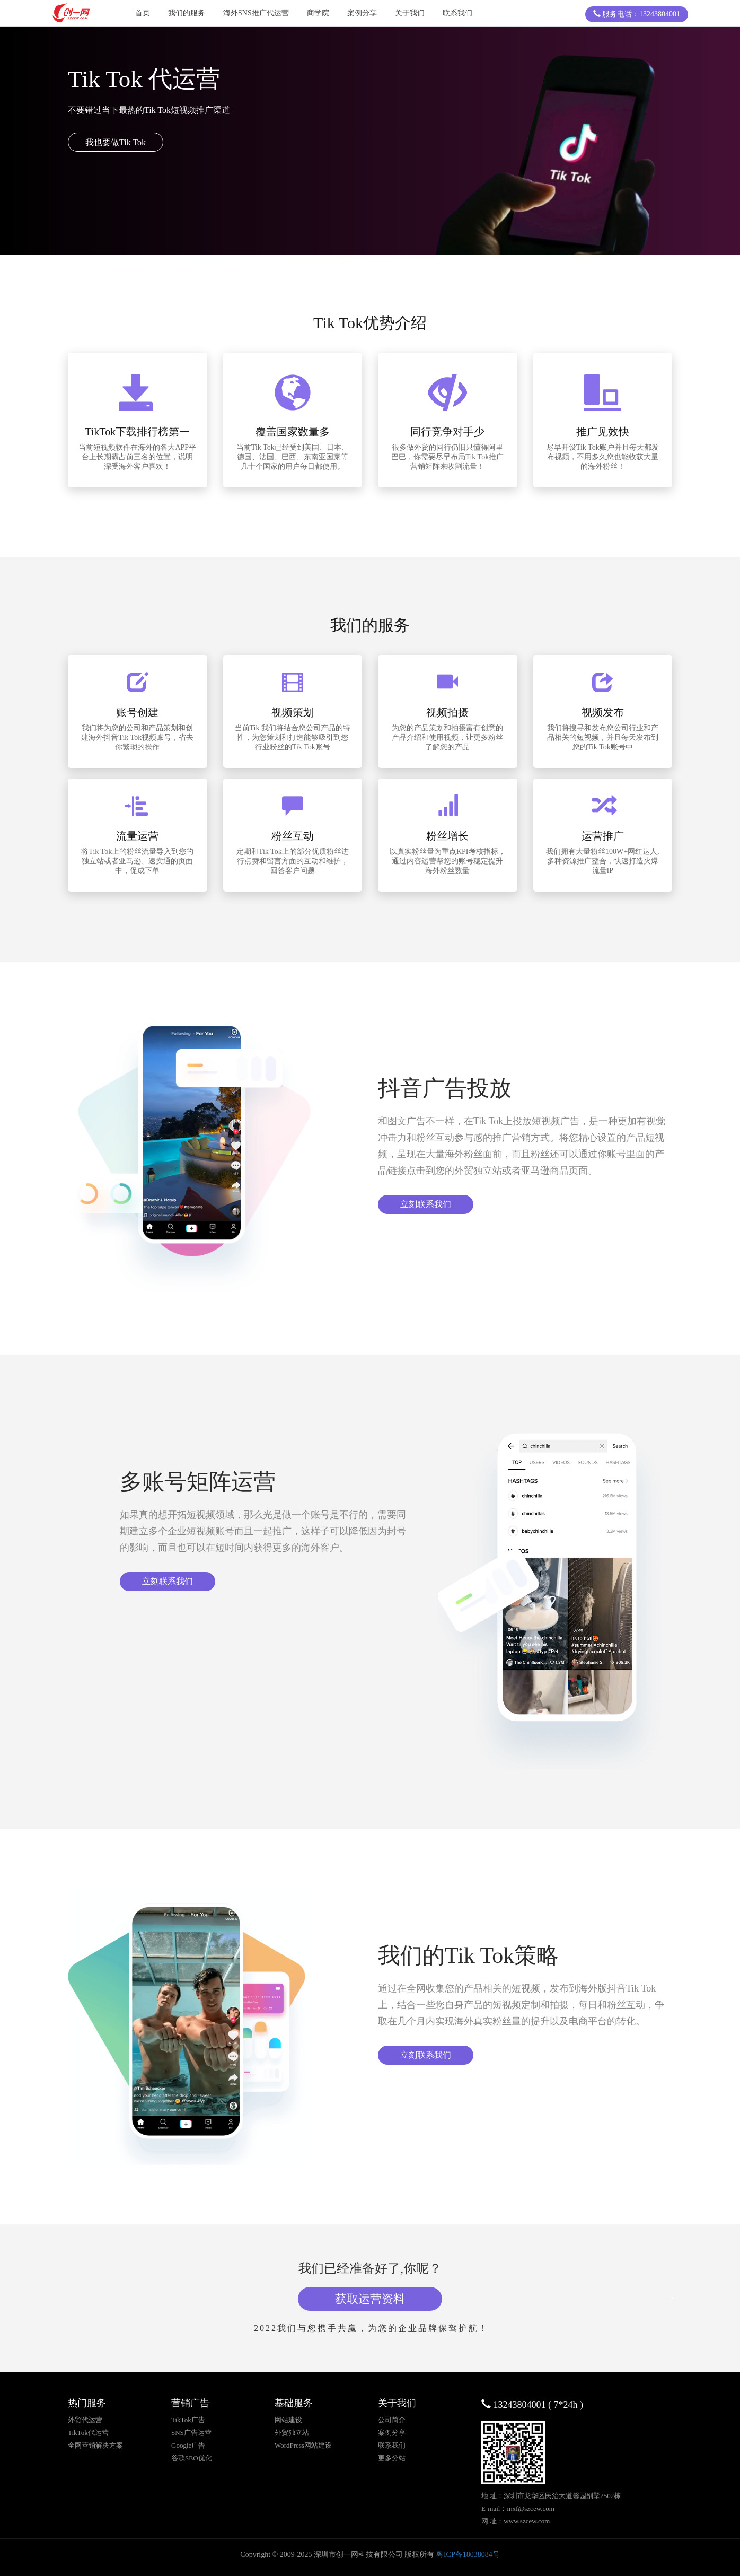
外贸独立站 (292, 2433)
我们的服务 (186, 13)
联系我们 (457, 13)
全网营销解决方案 (95, 2445)
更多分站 (392, 2458)
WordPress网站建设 (303, 2445)
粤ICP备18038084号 (468, 2554)
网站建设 (288, 2420)
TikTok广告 (188, 2420)
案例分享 (362, 13)
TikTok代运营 (88, 2433)
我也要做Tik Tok (115, 142)
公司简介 (392, 2420)
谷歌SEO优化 (191, 2458)
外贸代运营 (85, 2420)
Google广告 (188, 2445)
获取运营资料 (370, 2299)
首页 (142, 13)
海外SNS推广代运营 (256, 13)
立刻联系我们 (425, 1204)
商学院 (318, 13)
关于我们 (410, 13)
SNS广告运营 (191, 2433)
